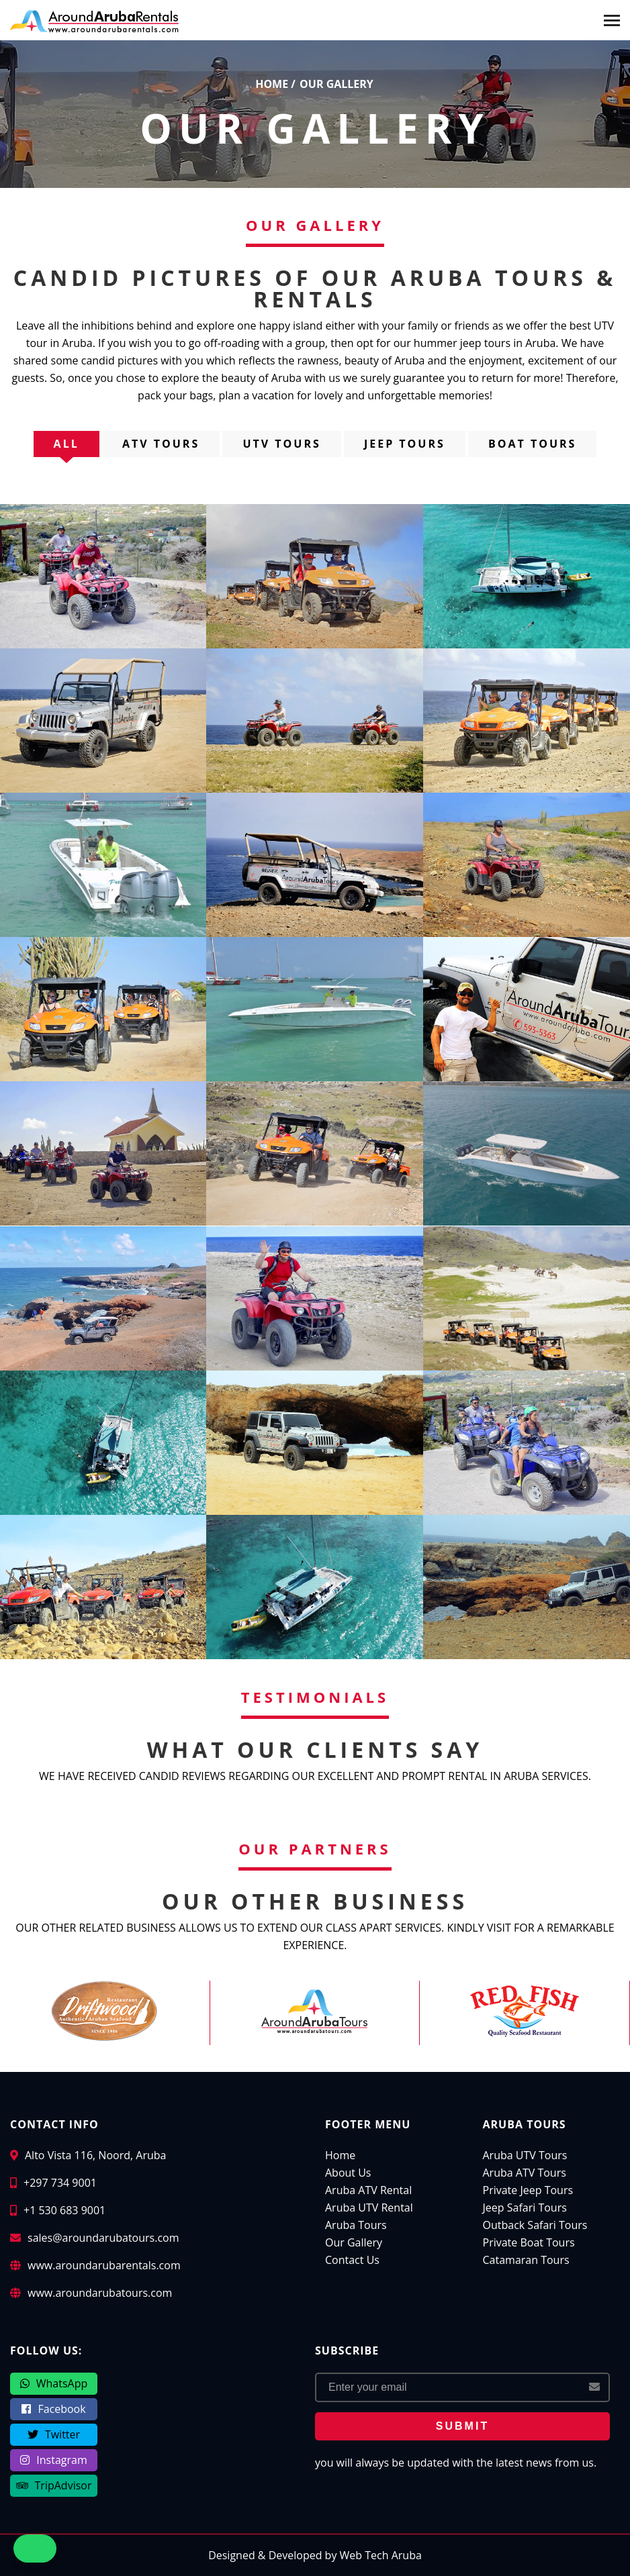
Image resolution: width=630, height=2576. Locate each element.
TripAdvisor (54, 2485)
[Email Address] (462, 2387)
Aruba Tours (356, 2225)
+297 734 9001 (60, 2182)
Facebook (53, 2408)
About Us (348, 2172)
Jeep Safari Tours (525, 2207)
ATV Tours (160, 443)
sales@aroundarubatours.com (103, 2237)
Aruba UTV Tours (525, 2155)
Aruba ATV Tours (524, 2172)
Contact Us (352, 2259)
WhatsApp (54, 2383)
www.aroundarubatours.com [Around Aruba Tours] (100, 2292)
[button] (79, 2548)
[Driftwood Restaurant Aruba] (104, 2011)
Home (340, 2155)
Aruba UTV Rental (369, 2207)
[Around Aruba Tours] (314, 2011)
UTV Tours (281, 443)
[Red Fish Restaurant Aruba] (524, 2011)
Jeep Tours (404, 443)
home (271, 84)
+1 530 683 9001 (64, 2210)
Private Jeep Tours (528, 2190)
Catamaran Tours (526, 2259)
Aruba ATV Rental (368, 2190)
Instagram (53, 2460)
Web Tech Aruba (381, 2555)
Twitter (54, 2434)
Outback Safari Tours (535, 2225)
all (66, 443)
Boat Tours (532, 443)
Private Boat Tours (529, 2242)
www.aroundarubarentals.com (104, 2265)
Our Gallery (353, 2242)
